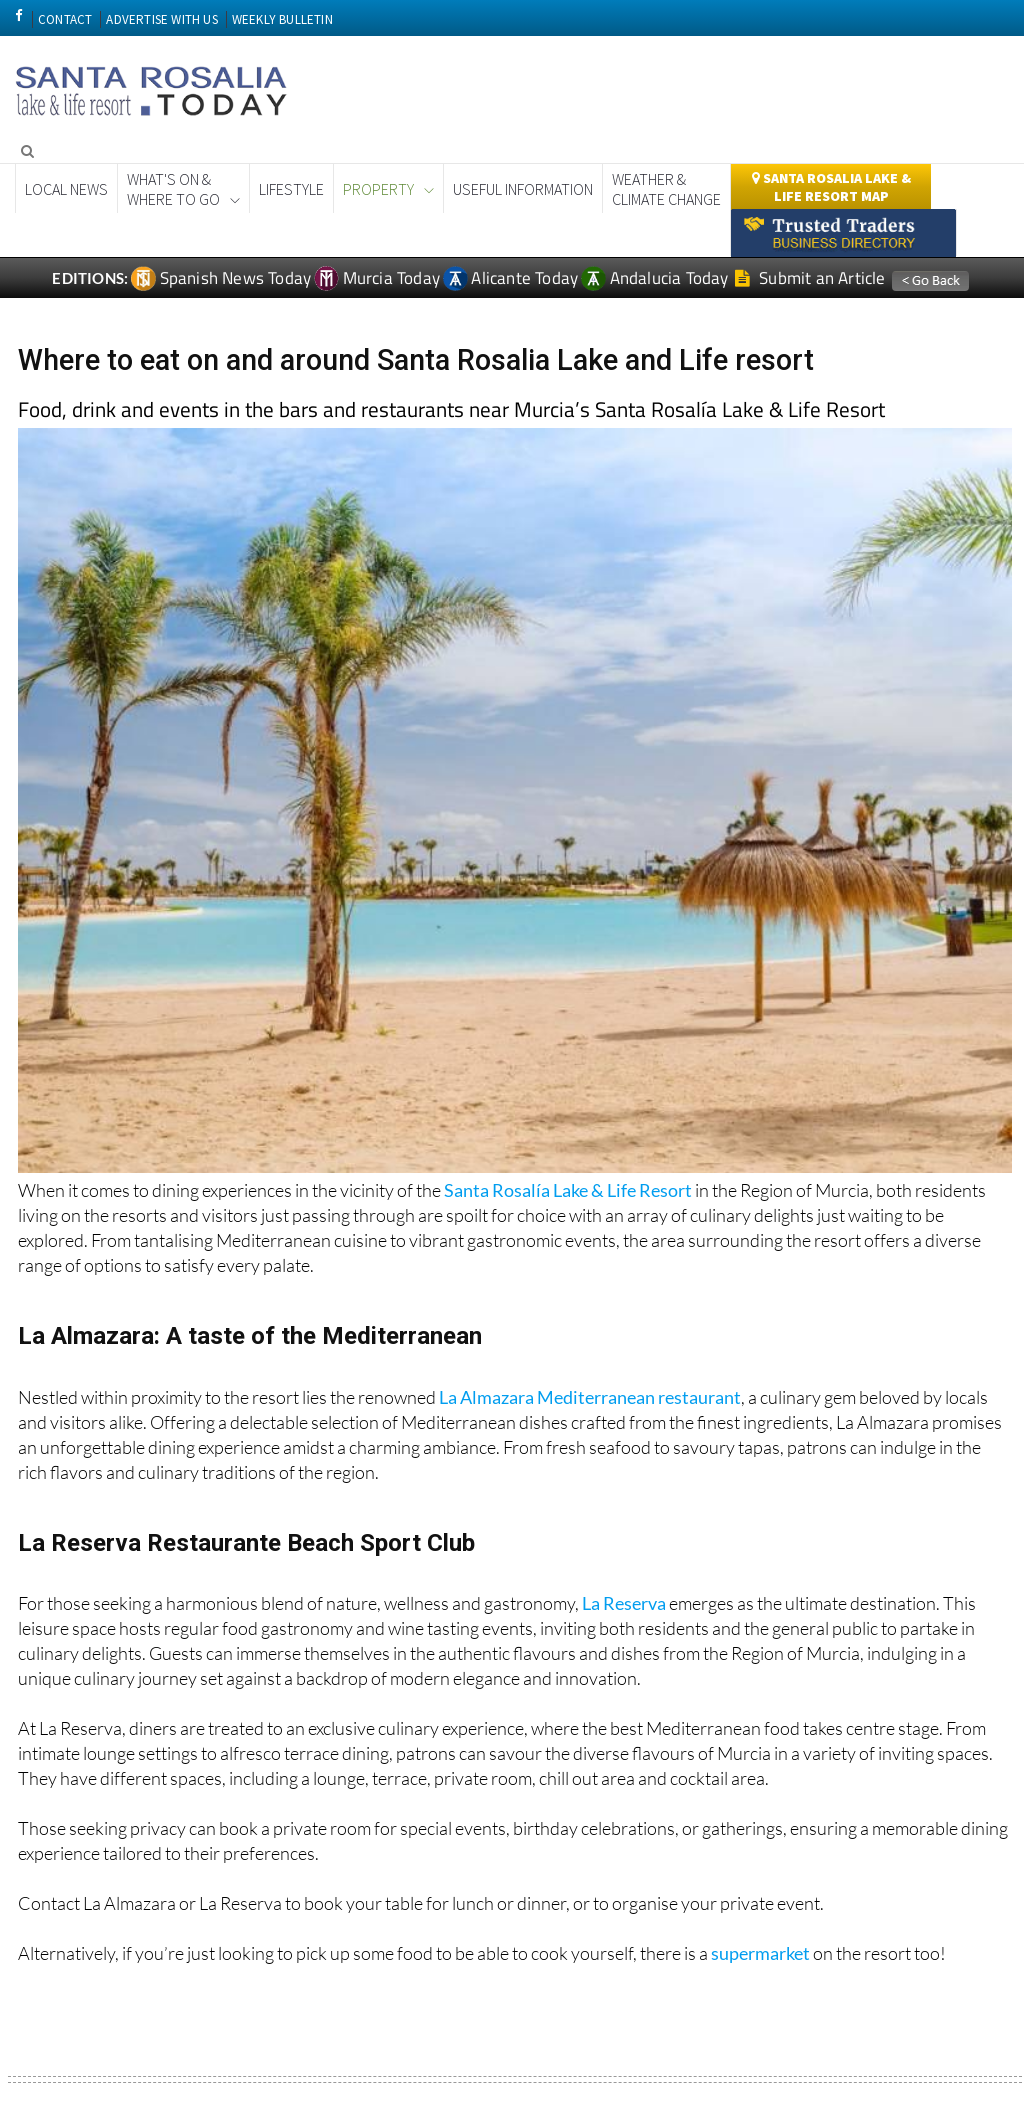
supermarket (760, 1953)
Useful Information (523, 189)
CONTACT (65, 19)
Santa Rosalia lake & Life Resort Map (831, 187)
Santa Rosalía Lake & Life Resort (568, 1190)
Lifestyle (291, 189)
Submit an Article (810, 278)
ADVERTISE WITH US (161, 19)
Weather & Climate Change (666, 189)
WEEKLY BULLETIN (282, 19)
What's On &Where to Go (173, 189)
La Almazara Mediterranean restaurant (590, 1397)
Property (378, 189)
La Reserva (624, 1603)
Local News (66, 189)
